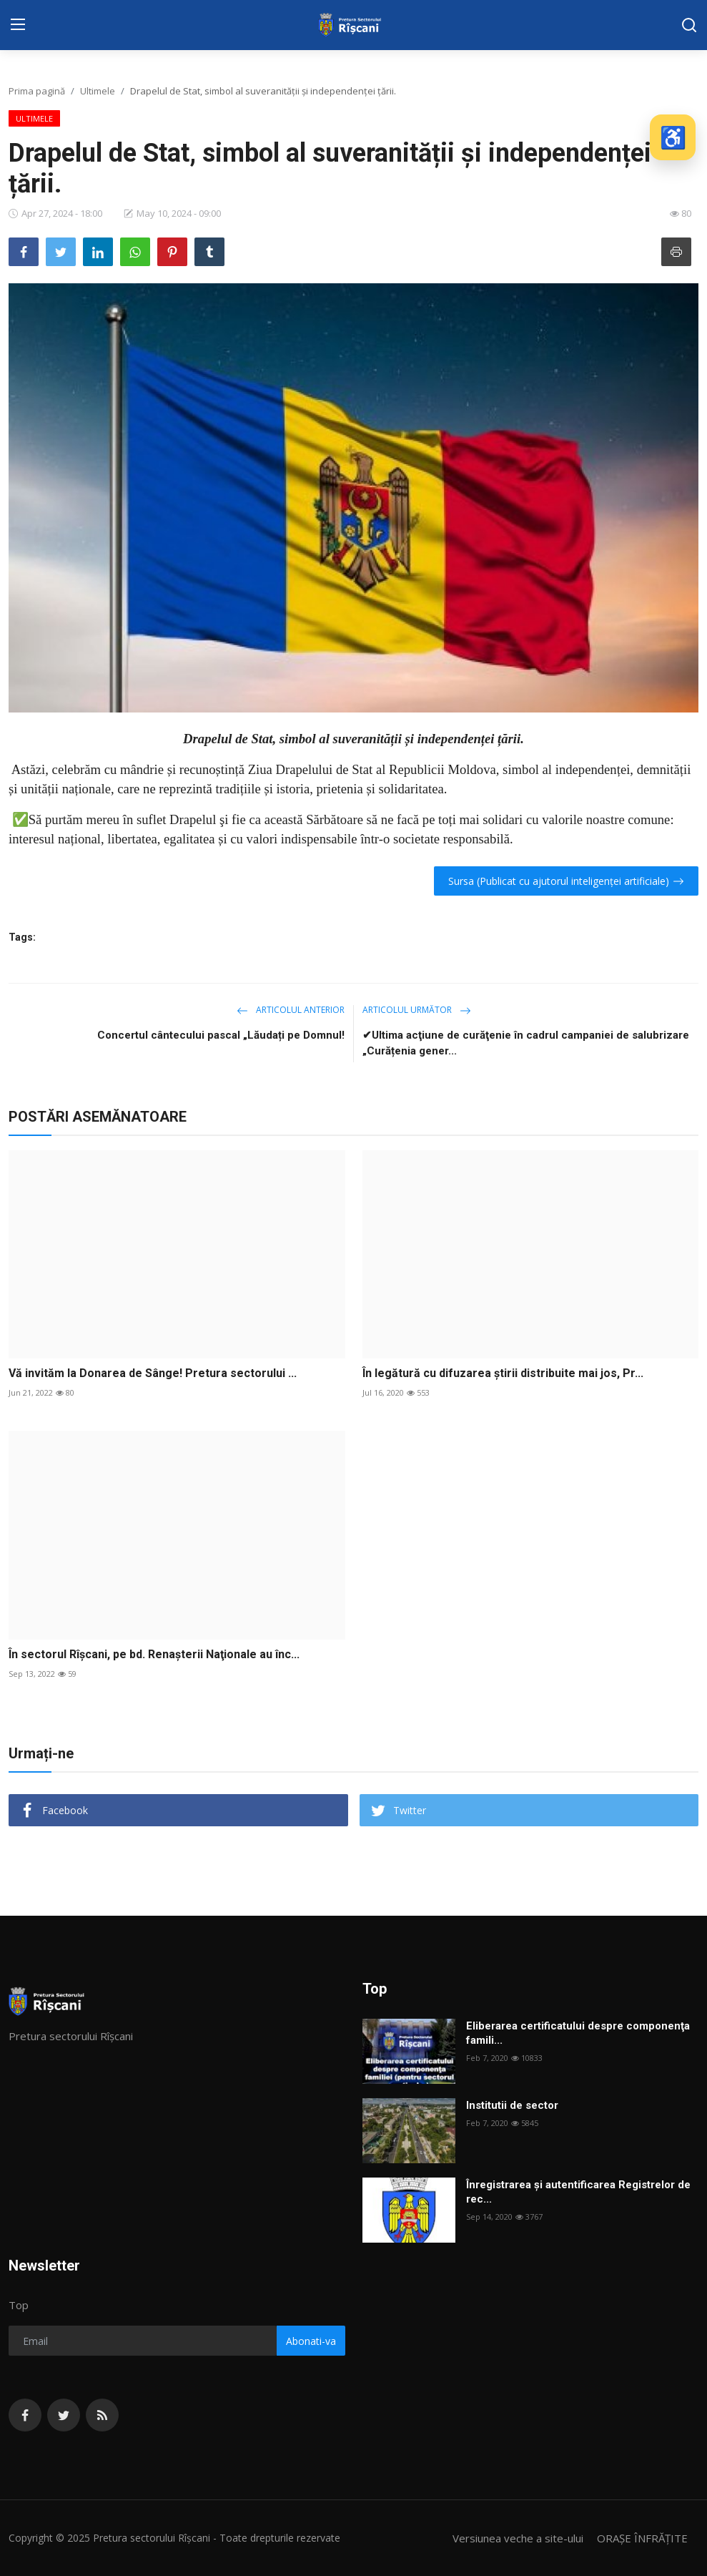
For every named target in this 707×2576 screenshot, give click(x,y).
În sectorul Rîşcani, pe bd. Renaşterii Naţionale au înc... (154, 1654)
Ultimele (97, 90)
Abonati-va (311, 2341)
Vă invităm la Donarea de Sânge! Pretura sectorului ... (153, 1373)
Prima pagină (37, 90)
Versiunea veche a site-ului (518, 2538)
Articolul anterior (291, 1010)
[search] (689, 25)
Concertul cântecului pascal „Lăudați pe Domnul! (221, 1035)
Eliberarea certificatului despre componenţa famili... (578, 2033)
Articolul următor (416, 1010)
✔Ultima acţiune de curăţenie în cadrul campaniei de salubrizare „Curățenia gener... (525, 1043)
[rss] (102, 2415)
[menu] (18, 25)
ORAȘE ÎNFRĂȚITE (642, 2538)
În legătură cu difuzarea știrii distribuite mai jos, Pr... (502, 1373)
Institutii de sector (512, 2105)
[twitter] (63, 2415)
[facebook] (25, 2415)
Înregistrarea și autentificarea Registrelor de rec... (578, 2191)
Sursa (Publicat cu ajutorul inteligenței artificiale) (566, 881)
